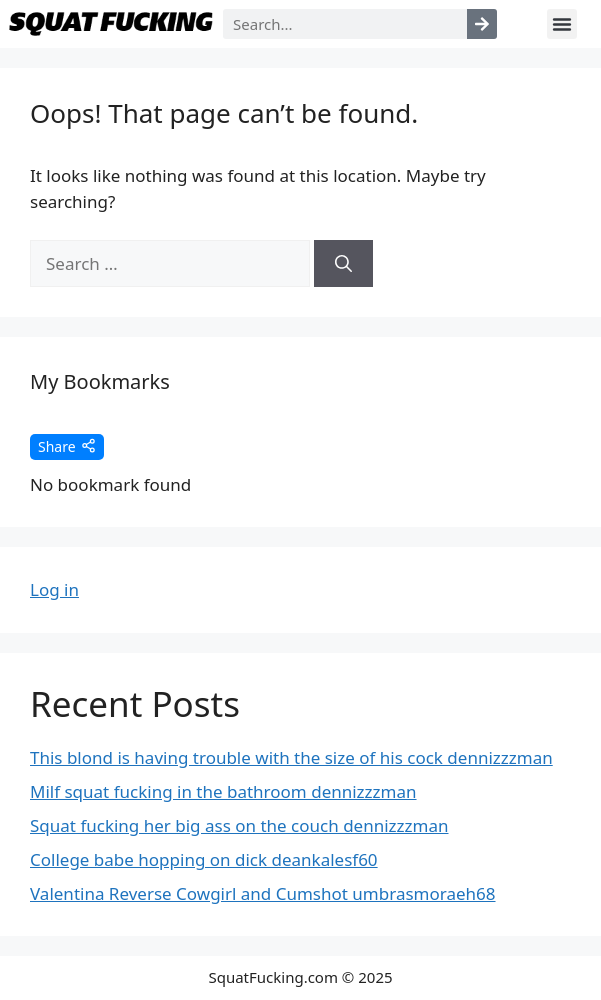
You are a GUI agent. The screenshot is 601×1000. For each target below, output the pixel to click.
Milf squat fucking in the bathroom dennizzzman (223, 791)
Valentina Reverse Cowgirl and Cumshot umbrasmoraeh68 (263, 893)
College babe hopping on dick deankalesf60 (204, 859)
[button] (562, 24)
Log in (54, 589)
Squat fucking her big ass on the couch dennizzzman (239, 825)
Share (67, 446)
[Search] (482, 24)
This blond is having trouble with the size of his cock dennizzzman (291, 757)
